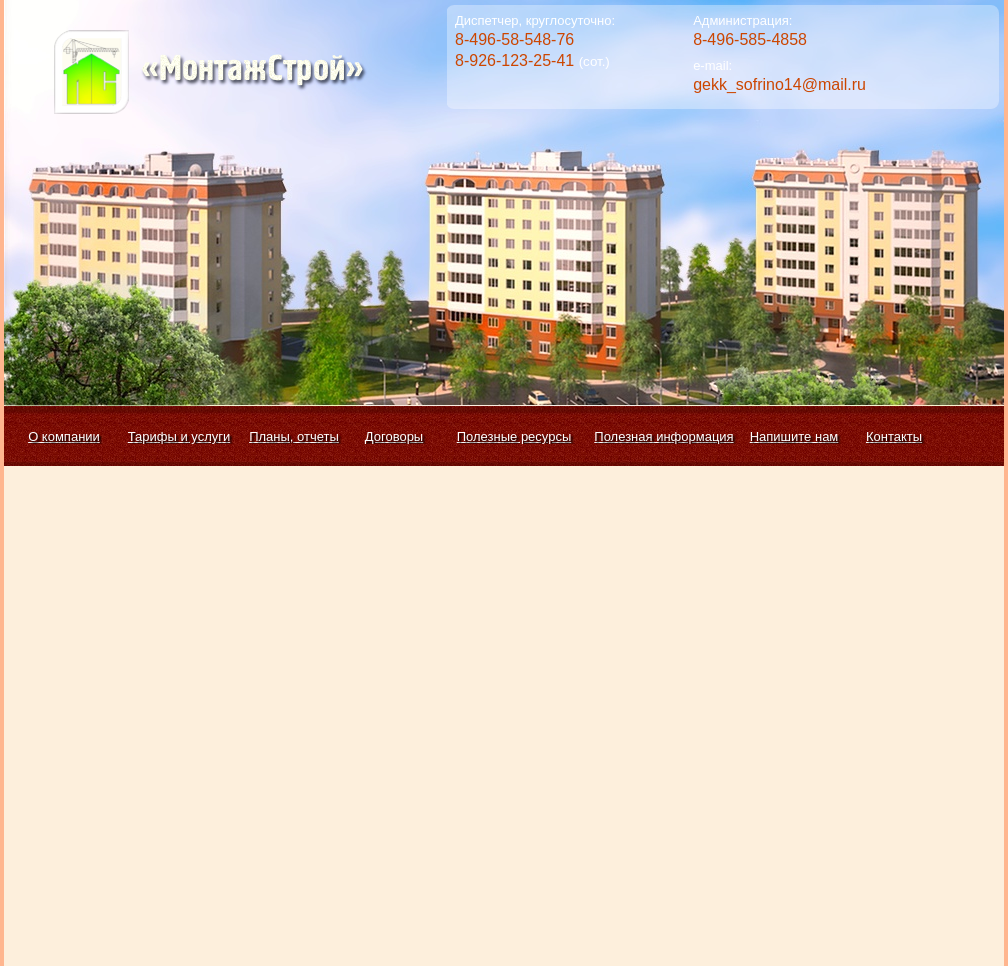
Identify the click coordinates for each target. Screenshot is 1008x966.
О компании (64, 436)
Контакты (894, 436)
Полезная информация (663, 436)
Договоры (394, 436)
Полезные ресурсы (514, 436)
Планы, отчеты (294, 436)
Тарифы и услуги (179, 436)
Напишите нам (794, 436)
